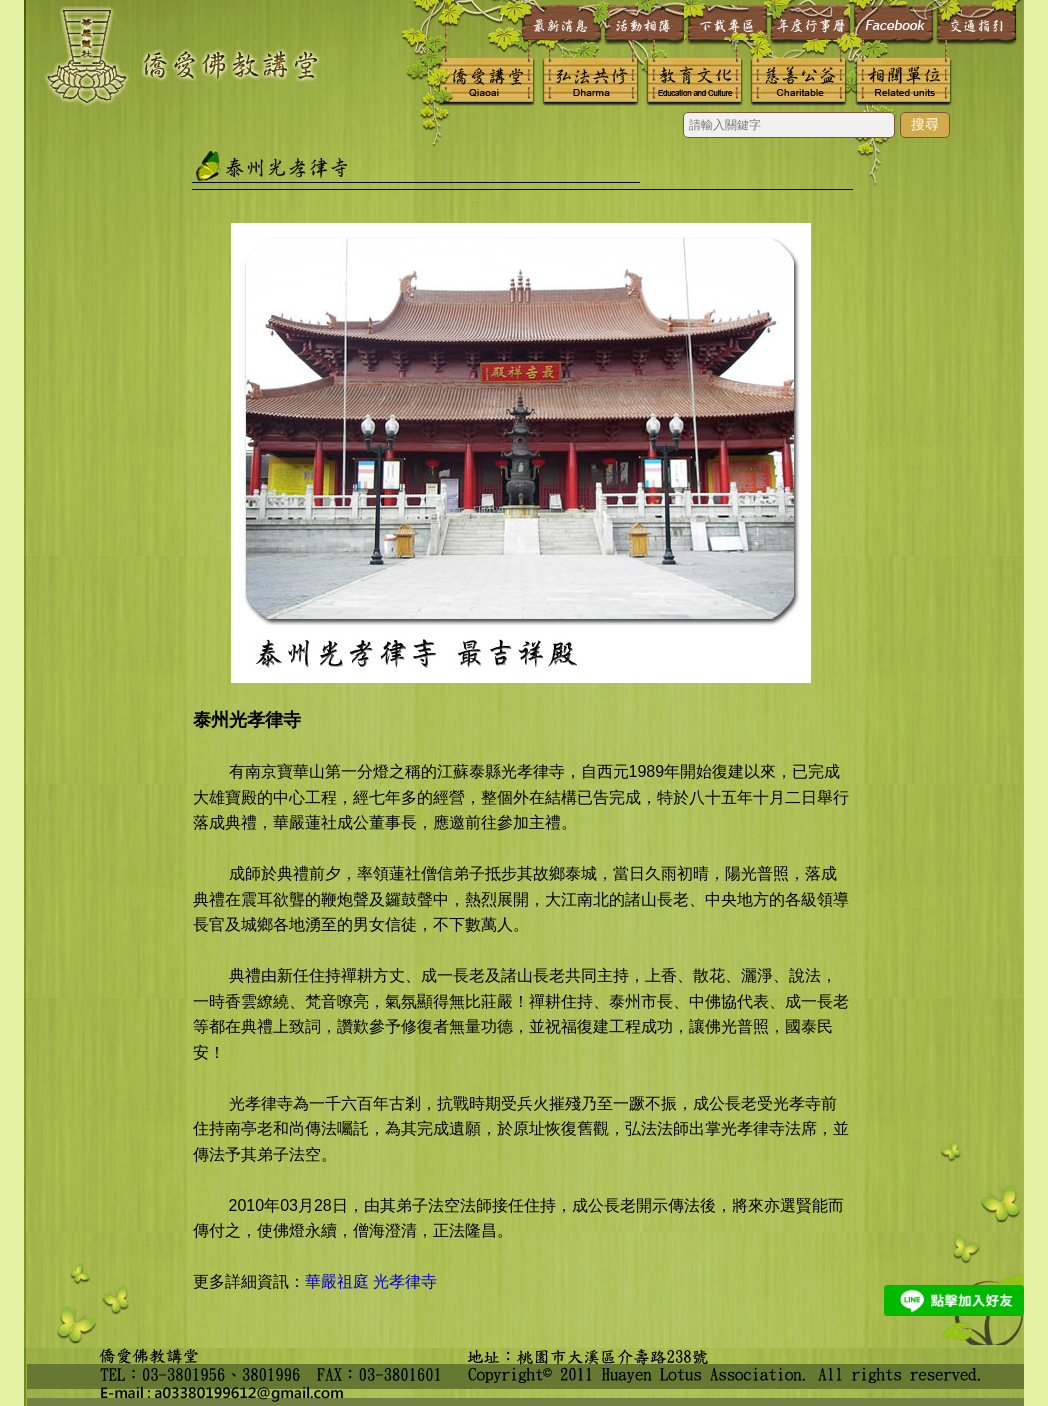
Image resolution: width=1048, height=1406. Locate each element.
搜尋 (925, 124)
